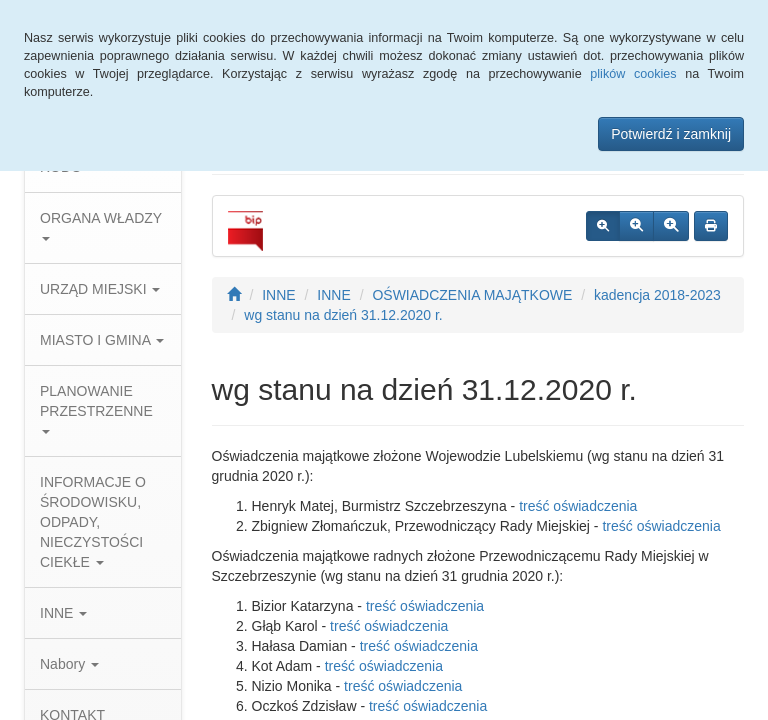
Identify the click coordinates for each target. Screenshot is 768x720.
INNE (63, 613)
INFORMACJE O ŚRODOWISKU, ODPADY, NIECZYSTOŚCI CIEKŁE (93, 522)
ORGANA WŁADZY (101, 225)
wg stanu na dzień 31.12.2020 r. (343, 315)
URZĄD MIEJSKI (100, 289)
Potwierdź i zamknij (671, 134)
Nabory (69, 664)
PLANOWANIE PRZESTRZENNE (96, 408)
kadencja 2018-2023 (657, 295)
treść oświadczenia (578, 506)
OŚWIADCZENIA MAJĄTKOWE (472, 295)
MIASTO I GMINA (102, 340)
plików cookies (633, 74)
